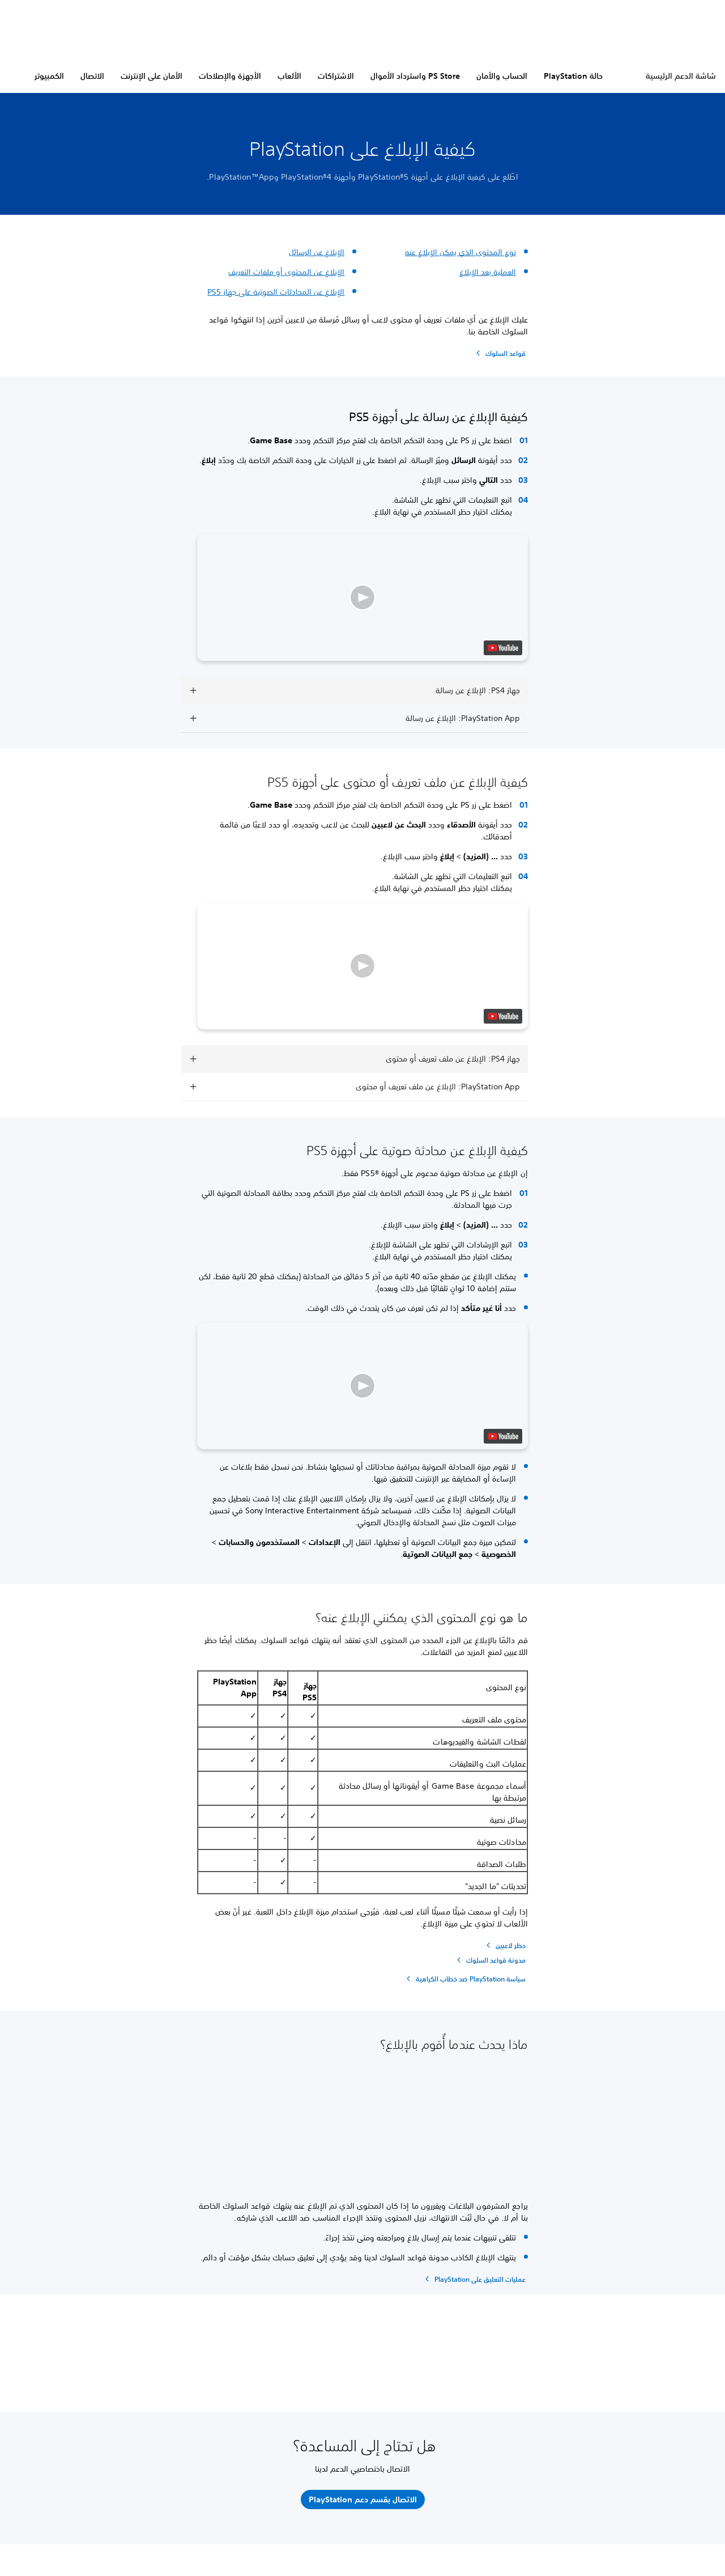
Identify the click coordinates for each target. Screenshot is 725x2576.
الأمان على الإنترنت (151, 76)
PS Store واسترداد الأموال (415, 76)
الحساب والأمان (501, 76)
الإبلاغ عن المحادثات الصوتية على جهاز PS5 (275, 292)
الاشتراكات (336, 76)
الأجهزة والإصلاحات (230, 76)
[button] (362, 597)
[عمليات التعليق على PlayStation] (474, 2279)
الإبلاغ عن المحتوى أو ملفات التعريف (286, 272)
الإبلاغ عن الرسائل (316, 252)
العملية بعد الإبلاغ (487, 272)
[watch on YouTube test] (503, 647)
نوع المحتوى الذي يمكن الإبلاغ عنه (460, 252)
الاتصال (92, 76)
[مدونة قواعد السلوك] (490, 1960)
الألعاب (289, 76)
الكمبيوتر (49, 76)
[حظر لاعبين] (504, 1945)
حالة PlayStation (573, 76)
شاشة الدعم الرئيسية (681, 76)
